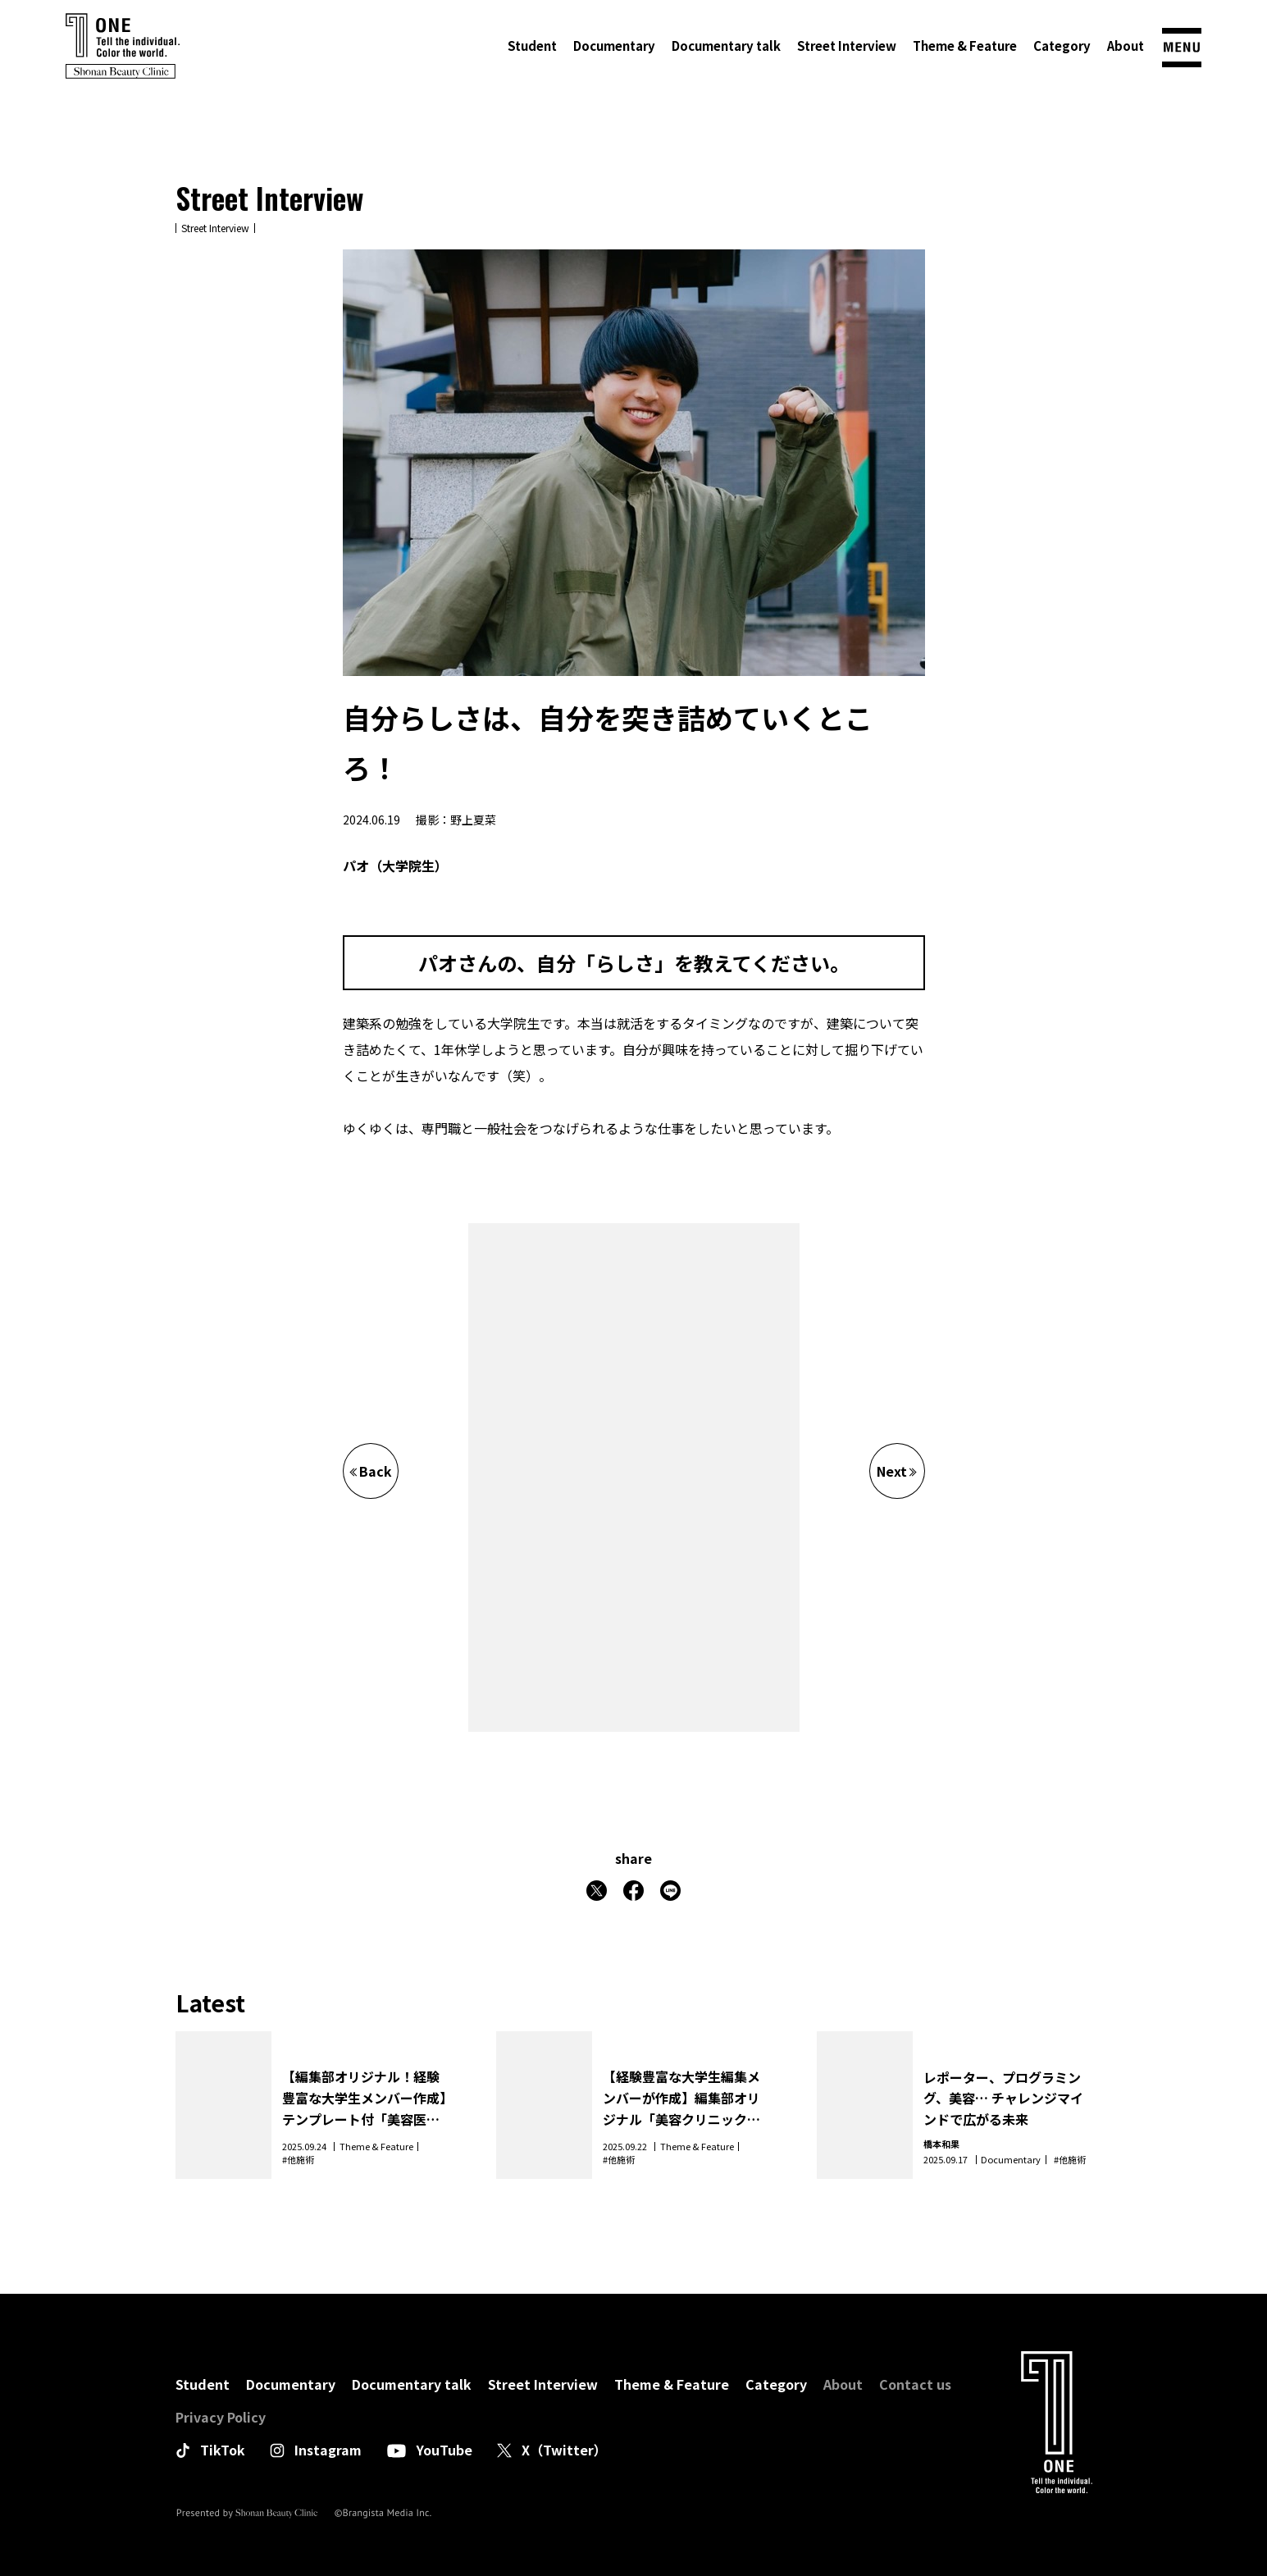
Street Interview (846, 45)
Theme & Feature (965, 45)
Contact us (915, 2384)
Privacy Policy (220, 2417)
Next (897, 1471)
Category (1062, 45)
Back (370, 1471)
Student (532, 45)
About (1125, 45)
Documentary (614, 45)
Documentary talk (726, 45)
